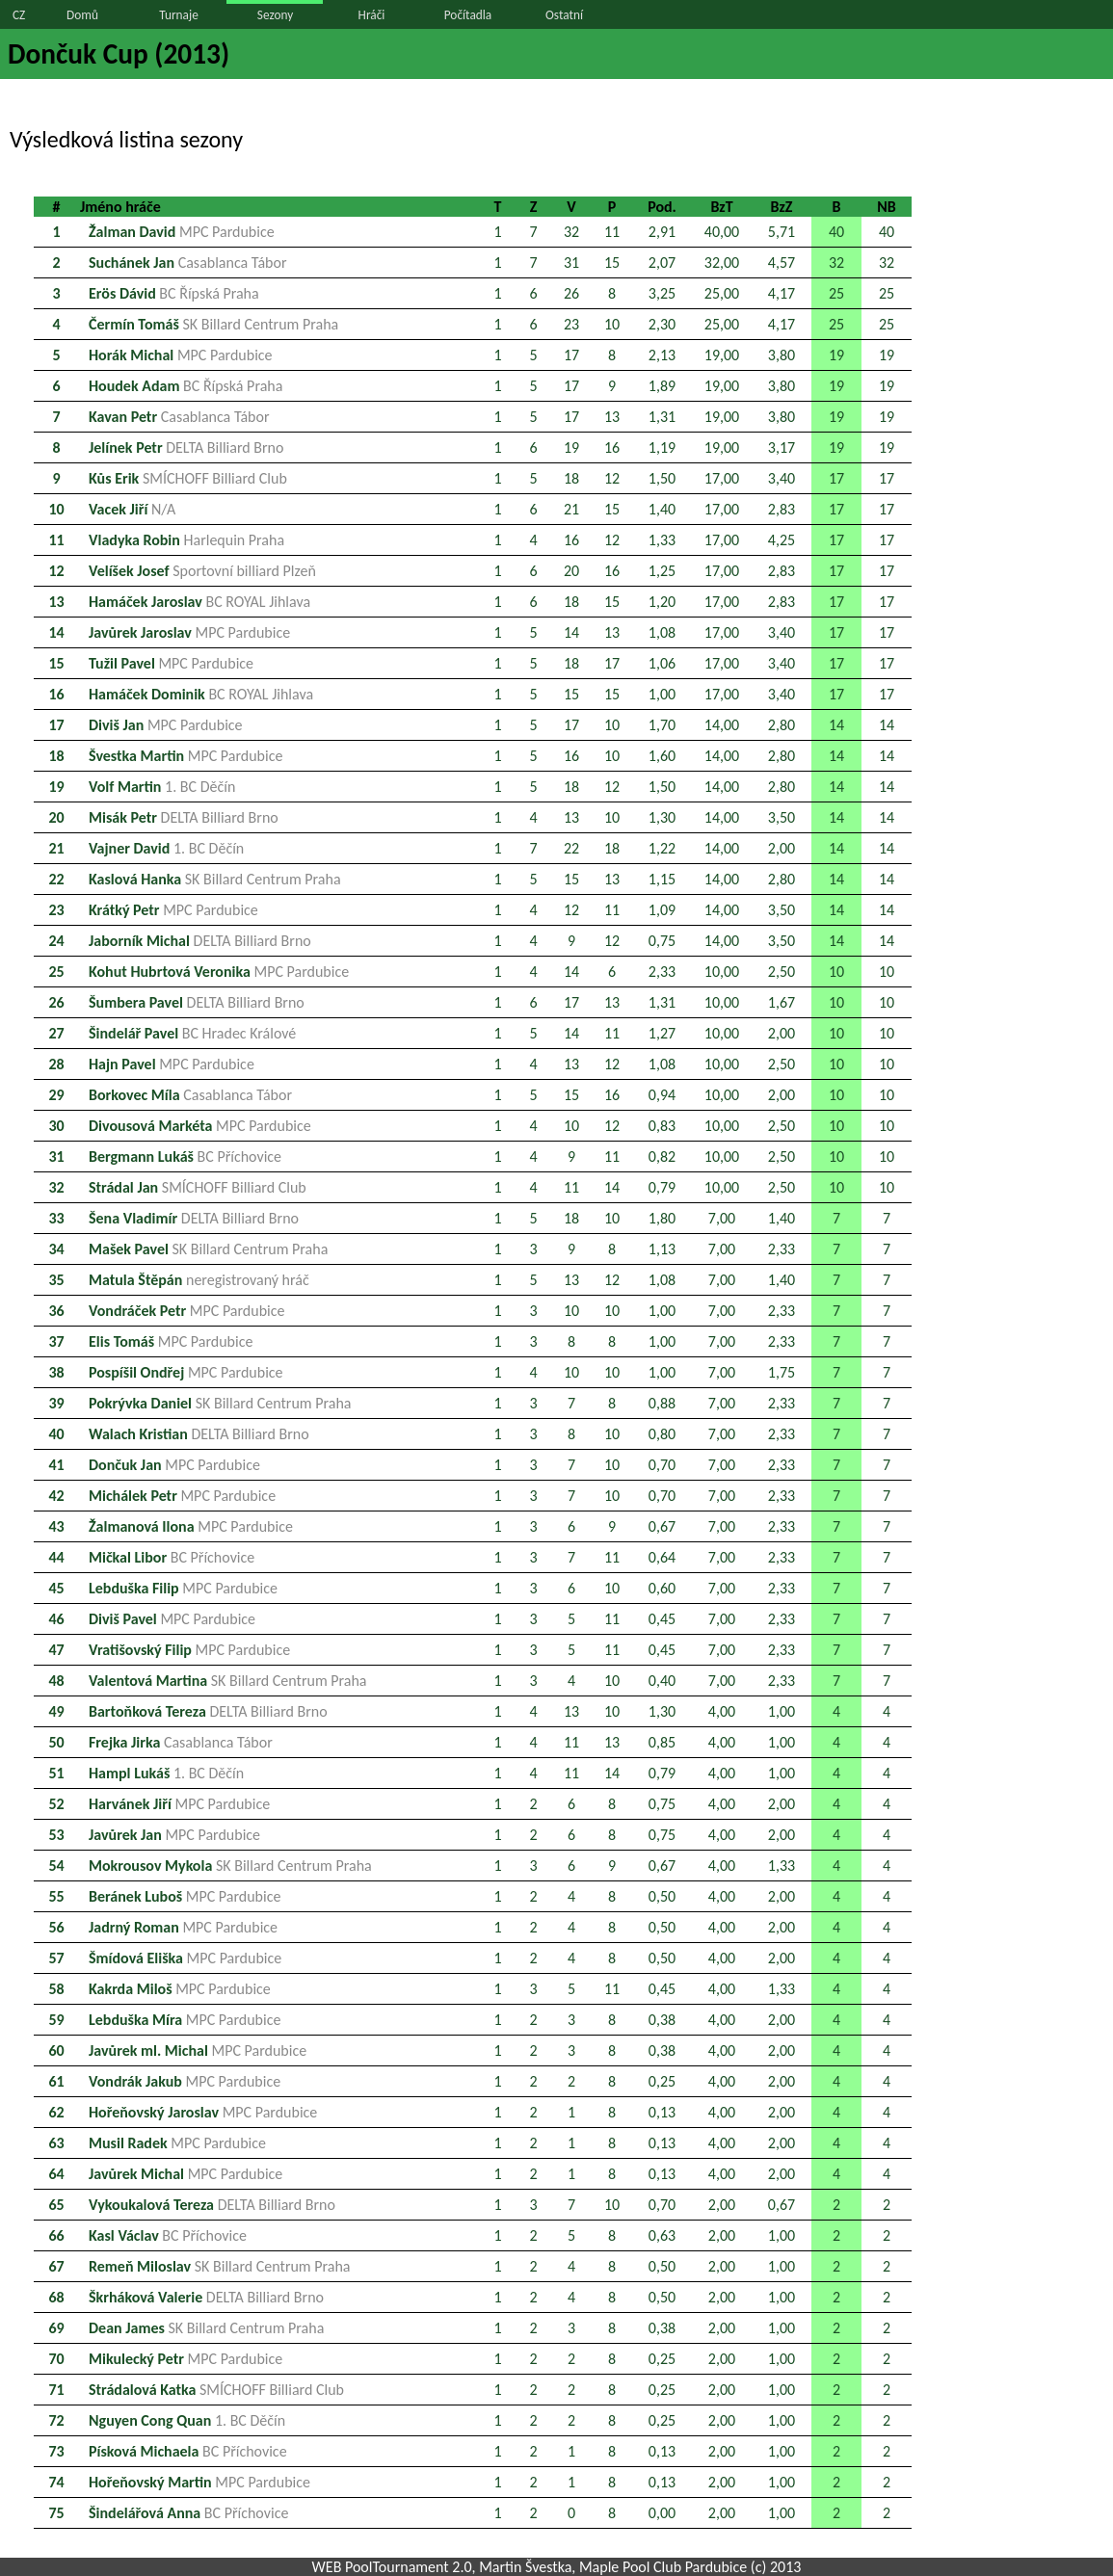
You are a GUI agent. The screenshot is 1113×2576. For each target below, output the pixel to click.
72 (56, 2420)
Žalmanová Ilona (191, 1526)
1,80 (662, 1218)
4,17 (781, 293)
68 (56, 2297)
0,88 (662, 1403)
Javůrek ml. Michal (197, 2050)
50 (56, 1742)
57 (56, 1958)
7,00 (721, 1218)
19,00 (721, 355)
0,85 (662, 1742)
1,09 (662, 910)
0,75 (662, 941)
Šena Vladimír (194, 1218)
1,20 (662, 601)
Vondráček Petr (186, 1310)
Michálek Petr (182, 1495)
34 (56, 1249)
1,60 (662, 756)
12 (612, 478)
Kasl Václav (168, 2235)
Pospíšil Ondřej (186, 1372)
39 (56, 1403)
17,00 (721, 478)
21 (571, 509)
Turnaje (179, 15)
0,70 (662, 1465)
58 (56, 1989)
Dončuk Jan (174, 1465)
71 (56, 2389)
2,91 (662, 232)
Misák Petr (183, 817)
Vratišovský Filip (189, 1650)
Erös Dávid (174, 293)
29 (56, 1095)
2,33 (662, 971)
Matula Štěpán (199, 1280)
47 (56, 1650)
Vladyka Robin (186, 540)
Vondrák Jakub (184, 2081)
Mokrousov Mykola (230, 1865)
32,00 (721, 262)
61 (56, 2081)
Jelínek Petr (186, 447)
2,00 (781, 848)
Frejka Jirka (181, 1742)
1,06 (662, 663)
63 (56, 2143)
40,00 (721, 232)
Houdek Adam (185, 386)
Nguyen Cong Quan (187, 2420)
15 (612, 262)
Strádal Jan (197, 1187)
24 (56, 941)
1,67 (781, 1002)
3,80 (781, 355)
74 (56, 2482)
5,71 (781, 232)
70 (56, 2359)
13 (612, 416)
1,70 (662, 725)
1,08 (662, 632)
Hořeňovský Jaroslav (203, 2112)
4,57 (781, 262)
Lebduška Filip (183, 1588)
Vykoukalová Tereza (212, 2204)
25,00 (721, 293)
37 (56, 1341)
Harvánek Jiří (179, 1804)
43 (56, 1526)
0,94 (662, 1095)
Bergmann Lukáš (185, 1156)
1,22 (662, 848)
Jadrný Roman (183, 1927)
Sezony (275, 15)
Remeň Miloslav (220, 2266)
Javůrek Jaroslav (189, 632)
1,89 (662, 386)
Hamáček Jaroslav (199, 601)
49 (56, 1711)
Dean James (206, 2328)
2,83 (781, 509)
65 (56, 2204)
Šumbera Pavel (197, 1002)
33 (56, 1218)
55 (56, 1896)
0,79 (662, 1187)
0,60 (662, 1588)
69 (56, 2328)
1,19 (662, 447)
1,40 (662, 509)
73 (56, 2451)
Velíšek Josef (202, 571)
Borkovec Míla (190, 1095)
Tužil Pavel (171, 663)
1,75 (781, 1372)
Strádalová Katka (216, 2389)
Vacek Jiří (132, 509)
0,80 (662, 1434)
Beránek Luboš (184, 1896)
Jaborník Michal (200, 941)
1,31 (662, 416)
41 (56, 1465)
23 (571, 324)
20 (571, 571)
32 (571, 232)
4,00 (721, 1711)
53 (56, 1835)
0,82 (662, 1156)
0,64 (662, 1557)
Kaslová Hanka (215, 879)
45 (56, 1588)
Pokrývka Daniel (220, 1403)
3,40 (781, 478)
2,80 (781, 725)
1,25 (662, 571)
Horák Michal (181, 355)
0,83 (662, 1126)
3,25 (662, 293)
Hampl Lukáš (166, 1773)
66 (56, 2235)
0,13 (662, 2112)
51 (56, 1773)
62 (56, 2112)
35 (56, 1280)
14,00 (721, 725)
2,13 (662, 355)
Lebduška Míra (184, 2020)
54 (56, 1865)
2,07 (662, 262)
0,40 (662, 1680)
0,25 (662, 2081)
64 (56, 2174)
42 (56, 1495)
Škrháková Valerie (206, 2297)
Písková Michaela (188, 2451)
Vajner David (166, 848)
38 (56, 1372)
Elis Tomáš (170, 1341)
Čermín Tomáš (213, 324)
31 (571, 262)
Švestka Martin (185, 756)
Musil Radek (177, 2143)
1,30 (662, 817)
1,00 (662, 694)
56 (56, 1927)
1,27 (662, 1033)
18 (571, 478)
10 (612, 324)
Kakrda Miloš (180, 1989)
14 (56, 632)
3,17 (781, 447)
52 (56, 1804)
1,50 (662, 478)
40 (836, 232)
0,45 (662, 1619)
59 (56, 2020)
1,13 (662, 1249)
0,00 (662, 2513)
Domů (82, 15)
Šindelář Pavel (192, 1033)
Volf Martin (162, 786)
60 (56, 2050)
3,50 (781, 817)
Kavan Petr (179, 416)
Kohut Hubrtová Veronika (219, 971)
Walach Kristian (199, 1434)
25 (836, 293)
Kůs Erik (188, 478)
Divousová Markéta (200, 1126)
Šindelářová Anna (188, 2513)
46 (56, 1619)
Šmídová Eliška (185, 1958)
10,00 (721, 971)
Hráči (371, 15)
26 (571, 293)
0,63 (662, 2235)
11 (612, 232)
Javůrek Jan (174, 1835)
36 (56, 1310)
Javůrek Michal (185, 2174)
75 (56, 2513)
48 (56, 1680)
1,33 (662, 540)
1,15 (662, 879)
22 (571, 848)
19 (836, 355)
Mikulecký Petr (185, 2359)
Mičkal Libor (171, 1557)
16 (612, 447)
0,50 (662, 1896)
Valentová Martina (228, 1680)
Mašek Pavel (208, 1249)
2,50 (781, 971)
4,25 (781, 540)
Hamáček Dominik (201, 694)
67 (56, 2266)
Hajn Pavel (171, 1064)
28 (56, 1064)
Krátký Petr (173, 910)
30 (56, 1126)
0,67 (662, 1526)
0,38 (662, 2020)
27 (56, 1033)
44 (56, 1557)
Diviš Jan (166, 725)
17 (571, 355)
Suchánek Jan (187, 262)
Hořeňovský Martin (199, 2482)
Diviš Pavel (172, 1619)
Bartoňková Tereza (208, 1711)
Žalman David (182, 232)
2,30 (662, 324)
